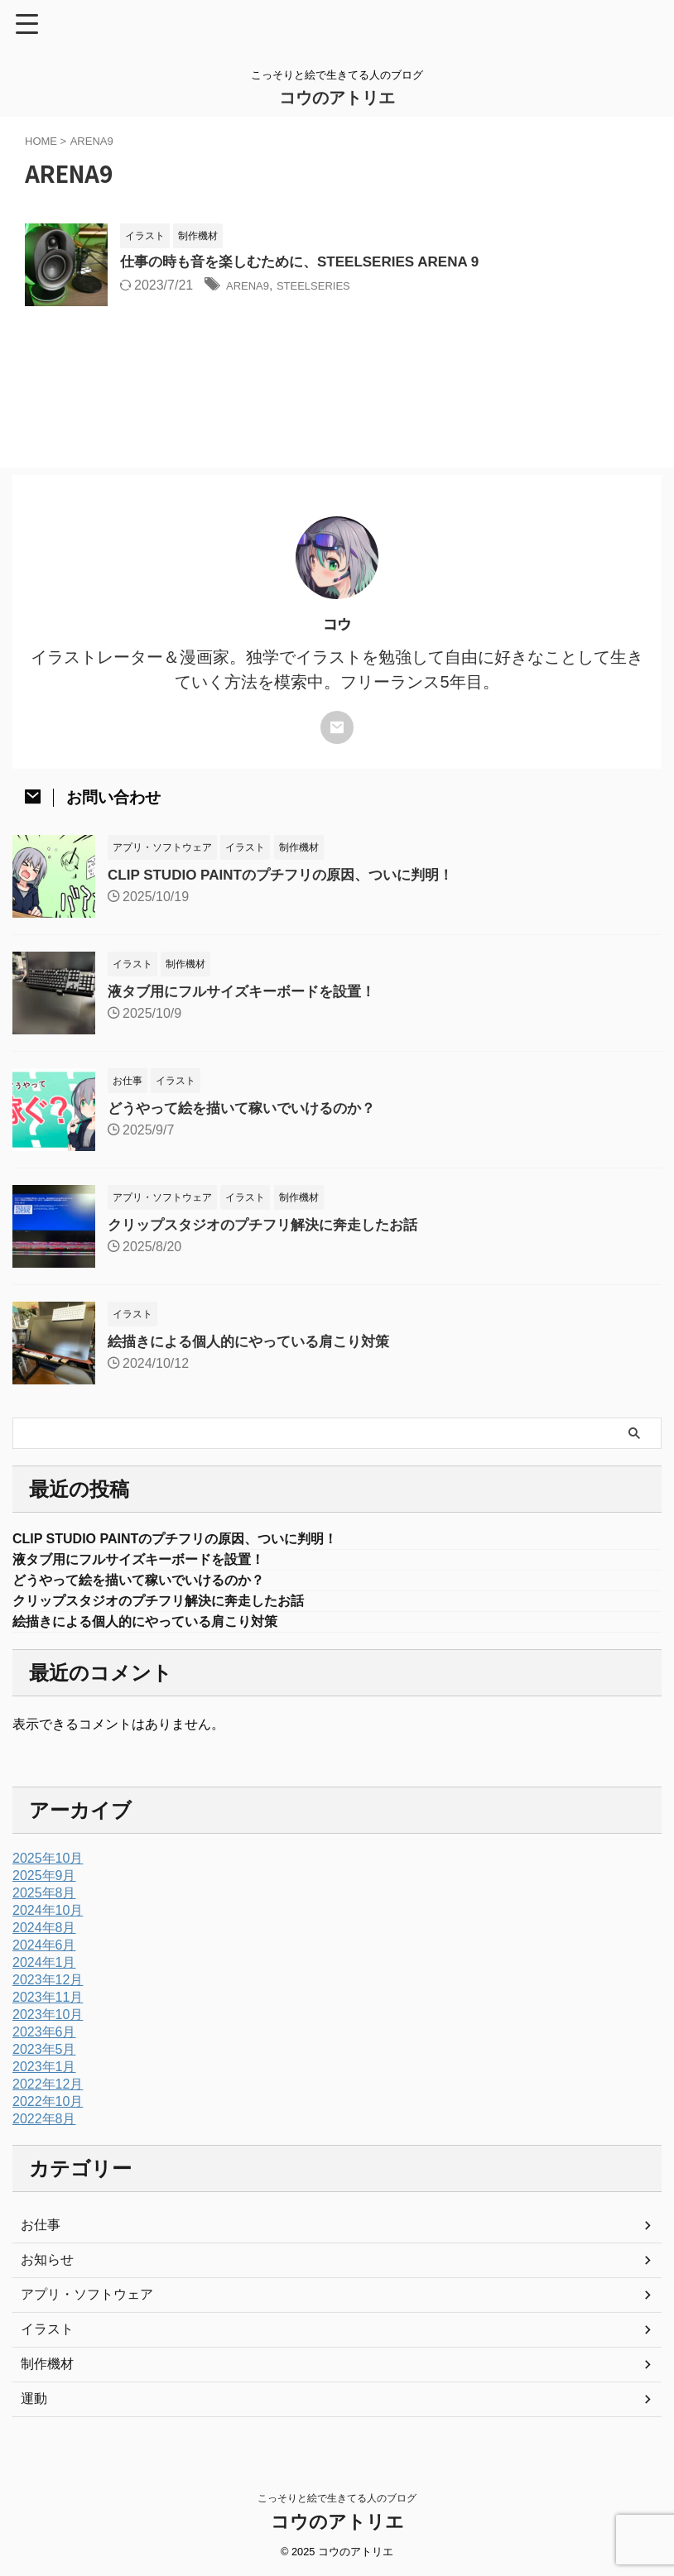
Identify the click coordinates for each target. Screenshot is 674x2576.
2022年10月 (47, 2110)
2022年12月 (47, 2092)
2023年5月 (44, 2058)
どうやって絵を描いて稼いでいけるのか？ (249, 1108)
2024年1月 (44, 1971)
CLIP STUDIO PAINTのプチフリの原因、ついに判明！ (290, 874)
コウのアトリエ (337, 98)
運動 (34, 2407)
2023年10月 (47, 2023)
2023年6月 (44, 2040)
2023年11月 (47, 2005)
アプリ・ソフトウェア (87, 2302)
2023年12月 (47, 1988)
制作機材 (47, 2372)
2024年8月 (44, 1936)
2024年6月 (44, 1953)
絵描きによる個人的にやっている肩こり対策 (257, 1341)
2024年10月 (47, 1919)
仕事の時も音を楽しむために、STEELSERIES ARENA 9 (310, 263)
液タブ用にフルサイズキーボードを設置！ (249, 991)
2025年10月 (47, 1866)
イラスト (47, 2337)
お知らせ (47, 2268)
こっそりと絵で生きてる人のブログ (337, 2499)
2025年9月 (44, 1884)
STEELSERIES (331, 287)
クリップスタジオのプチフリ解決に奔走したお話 (272, 1224)
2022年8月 (44, 2127)
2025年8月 (44, 1901)
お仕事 (40, 2233)
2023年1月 (44, 2075)
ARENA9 (252, 287)
